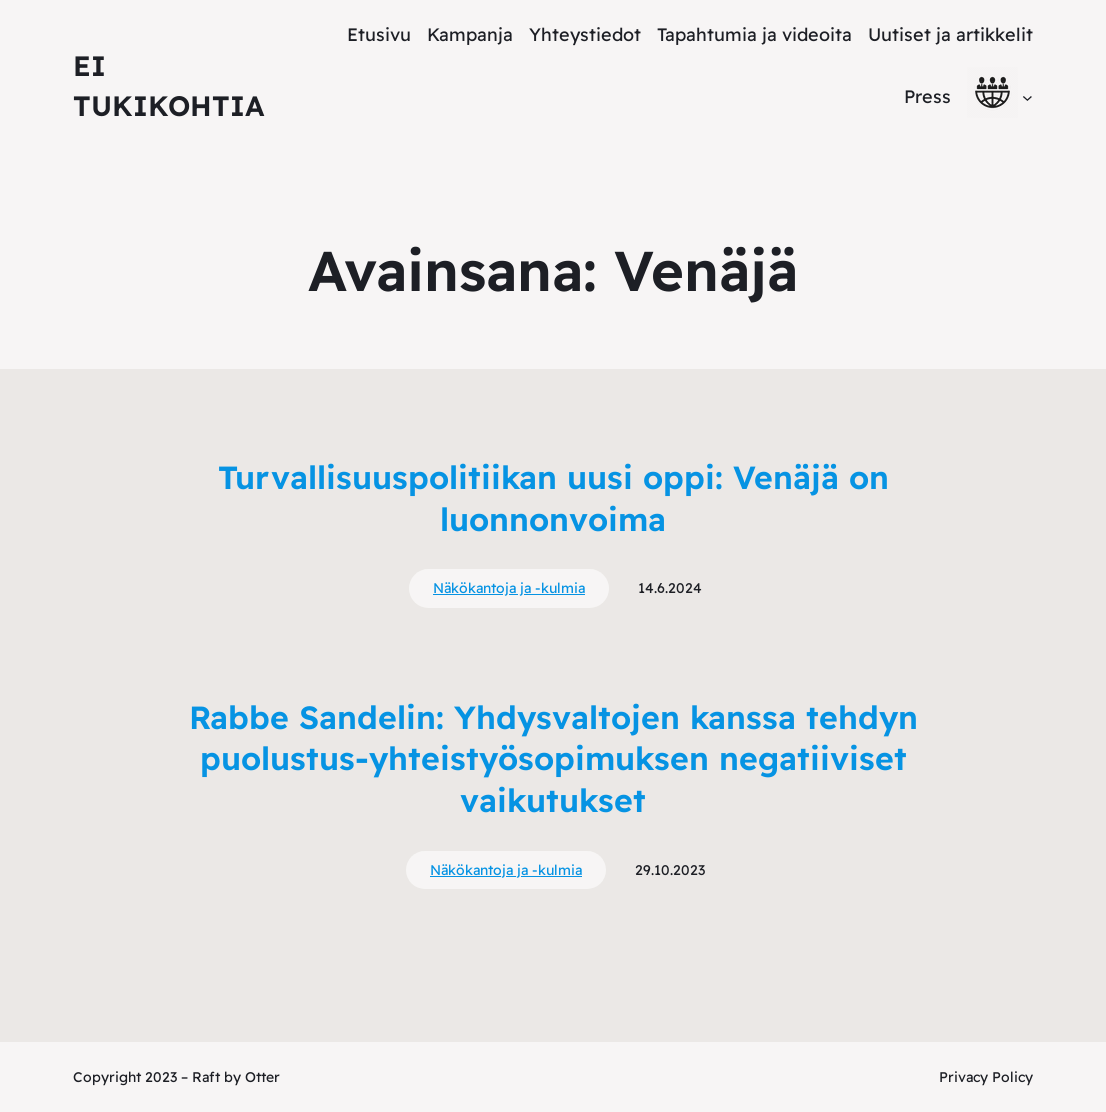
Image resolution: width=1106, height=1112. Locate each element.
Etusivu (379, 34)
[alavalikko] (1027, 96)
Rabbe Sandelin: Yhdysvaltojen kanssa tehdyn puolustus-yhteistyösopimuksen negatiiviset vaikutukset (553, 758)
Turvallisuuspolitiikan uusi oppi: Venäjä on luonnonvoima (553, 498)
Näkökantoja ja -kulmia (509, 588)
